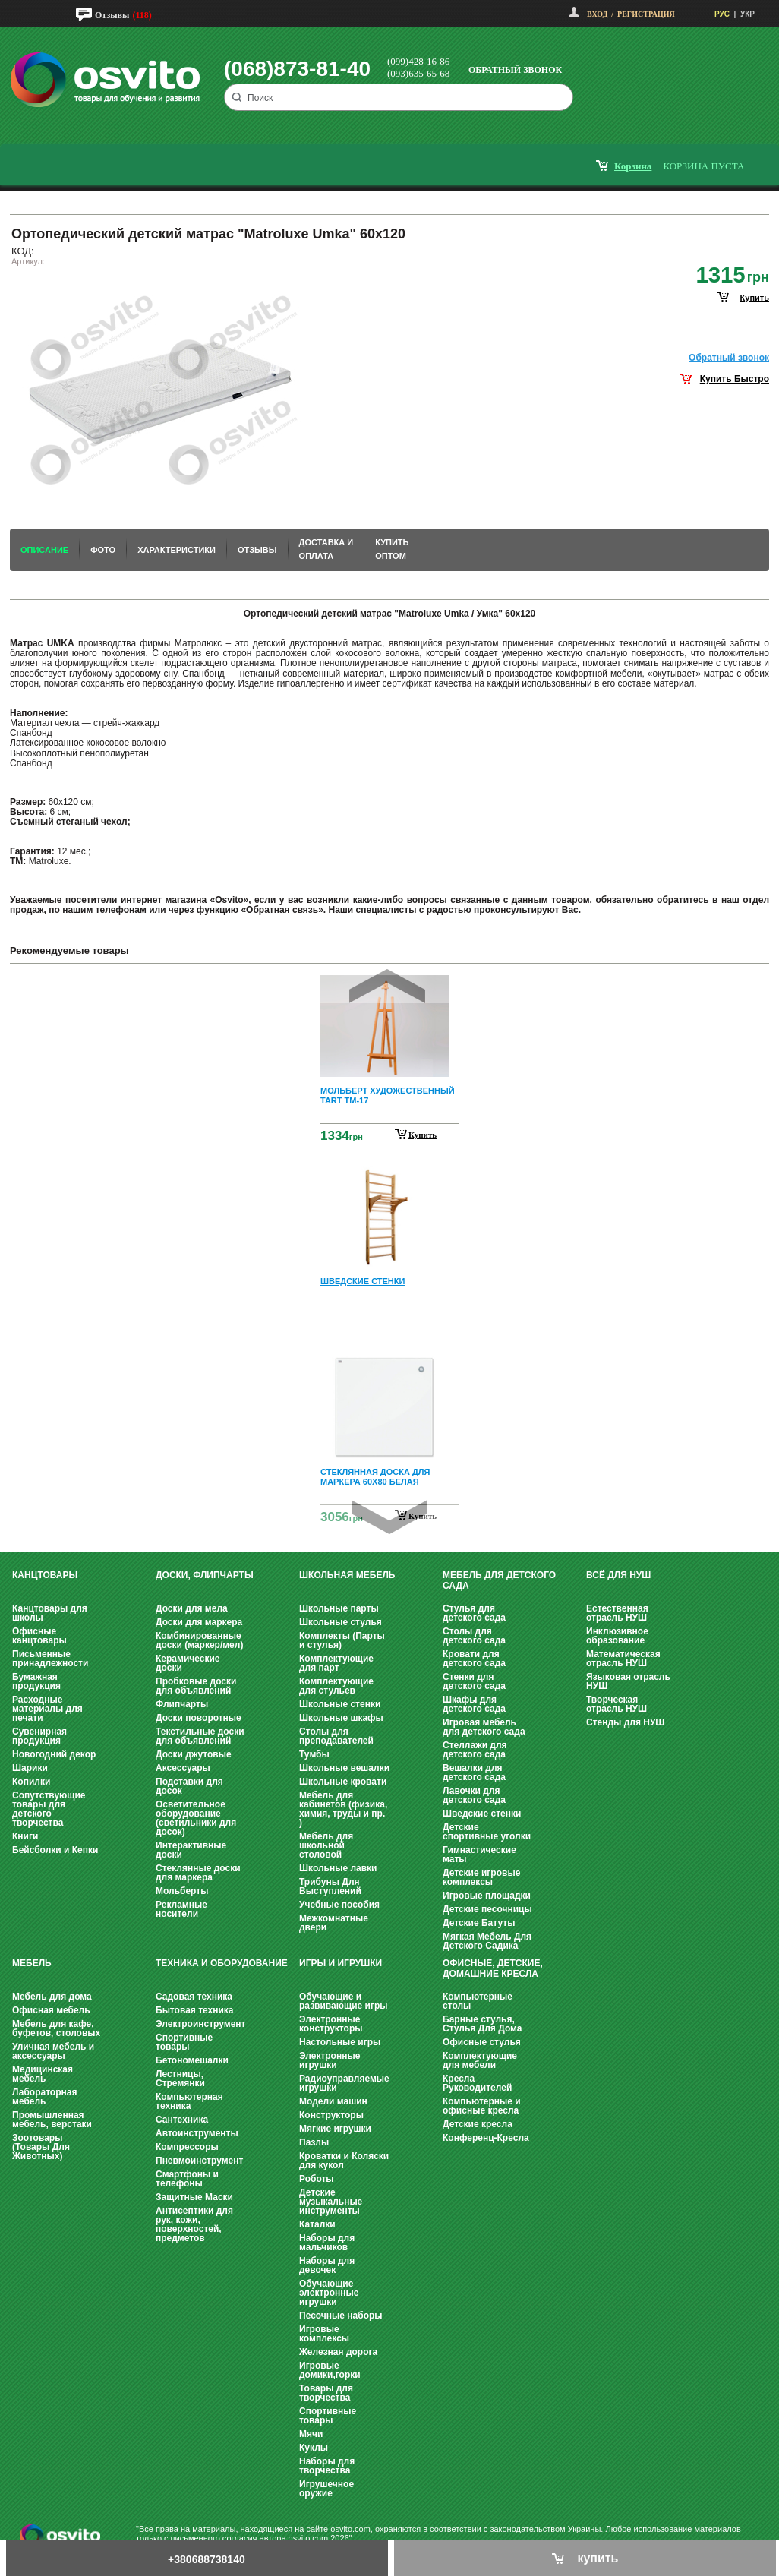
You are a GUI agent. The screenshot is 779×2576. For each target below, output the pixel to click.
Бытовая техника (195, 2010)
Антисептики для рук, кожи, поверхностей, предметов (194, 2224)
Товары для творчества (326, 2393)
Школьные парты (339, 1608)
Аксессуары (183, 1768)
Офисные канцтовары (39, 1636)
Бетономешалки (192, 2060)
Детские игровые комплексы (481, 1877)
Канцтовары (44, 1575)
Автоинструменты (197, 2133)
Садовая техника (194, 1996)
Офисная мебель (51, 2010)
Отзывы (112, 15)
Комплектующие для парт (336, 1663)
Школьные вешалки (344, 1768)
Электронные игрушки (329, 2060)
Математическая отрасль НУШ (623, 1658)
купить (754, 297)
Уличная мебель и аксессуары (53, 2051)
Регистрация (646, 14)
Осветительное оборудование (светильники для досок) (196, 1818)
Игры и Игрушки (340, 1963)
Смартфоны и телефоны (187, 2179)
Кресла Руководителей (477, 2083)
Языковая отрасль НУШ (628, 1681)
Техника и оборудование (222, 1963)
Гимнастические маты (479, 1854)
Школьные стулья (340, 1622)
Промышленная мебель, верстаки (52, 2119)
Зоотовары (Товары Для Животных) (41, 2146)
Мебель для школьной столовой (326, 1845)
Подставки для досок (189, 1786)
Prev (387, 986)
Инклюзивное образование (617, 1636)
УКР (747, 14)
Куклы (313, 2447)
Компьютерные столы (477, 2001)
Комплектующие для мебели (480, 2060)
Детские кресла (477, 2124)
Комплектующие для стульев (336, 1686)
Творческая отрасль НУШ (616, 1704)
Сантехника (182, 2119)
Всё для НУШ (618, 1575)
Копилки (31, 1781)
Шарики (30, 1768)
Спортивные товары (184, 2042)
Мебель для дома (52, 1996)
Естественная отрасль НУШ (617, 1613)
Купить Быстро (734, 379)
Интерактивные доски (191, 1850)
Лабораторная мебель (44, 2097)
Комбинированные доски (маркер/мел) (199, 1640)
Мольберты (182, 1891)
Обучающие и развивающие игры (343, 2001)
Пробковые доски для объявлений (196, 1686)
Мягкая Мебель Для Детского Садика (487, 1941)
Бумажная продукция (36, 1681)
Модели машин (333, 2101)
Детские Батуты (479, 1923)
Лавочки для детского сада (474, 1795)
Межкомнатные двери (333, 1923)
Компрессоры (187, 2147)
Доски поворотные (198, 1718)
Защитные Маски (194, 2197)
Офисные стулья (482, 2042)
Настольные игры (339, 2042)
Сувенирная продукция (39, 1736)
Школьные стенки (339, 1704)
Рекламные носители (181, 1909)
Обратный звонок (515, 70)
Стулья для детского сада (474, 1613)
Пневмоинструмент (199, 2160)
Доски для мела (192, 1608)
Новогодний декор (54, 1754)
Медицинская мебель (42, 2074)
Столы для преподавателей (336, 1736)
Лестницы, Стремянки (180, 2078)
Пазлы (314, 2142)
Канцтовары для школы (49, 1613)
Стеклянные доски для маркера (198, 1873)
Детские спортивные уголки (487, 1832)
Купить (422, 1134)
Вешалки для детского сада (474, 1772)
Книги (25, 1836)
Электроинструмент (200, 2024)
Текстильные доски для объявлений (200, 1736)
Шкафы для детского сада (474, 1704)
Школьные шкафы (341, 1718)
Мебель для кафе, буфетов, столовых (56, 2028)
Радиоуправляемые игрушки (344, 2083)
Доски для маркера (199, 1622)
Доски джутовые (194, 1754)
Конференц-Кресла (486, 2137)
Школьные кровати (342, 1781)
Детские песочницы (487, 1909)
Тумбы (314, 1754)
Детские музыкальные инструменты (330, 2201)
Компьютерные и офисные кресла (482, 2106)
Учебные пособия (339, 1904)
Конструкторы (331, 2115)
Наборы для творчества (327, 2466)
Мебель (32, 1963)
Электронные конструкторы (330, 2024)
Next (389, 1517)
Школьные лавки (338, 1868)
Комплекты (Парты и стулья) (342, 1640)
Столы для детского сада (474, 1636)
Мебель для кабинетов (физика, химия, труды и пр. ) (343, 1809)
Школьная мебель (347, 1575)
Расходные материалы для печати (47, 1708)
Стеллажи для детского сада (475, 1750)
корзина (632, 166)
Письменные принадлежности (50, 1658)
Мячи (311, 2434)
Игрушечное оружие (326, 2489)
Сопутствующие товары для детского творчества (49, 1809)
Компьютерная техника (189, 2101)
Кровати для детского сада (474, 1658)
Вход (597, 14)
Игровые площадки (487, 1895)
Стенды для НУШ (625, 1722)
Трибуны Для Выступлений (330, 1886)
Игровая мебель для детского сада (484, 1727)
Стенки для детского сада (474, 1681)
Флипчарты (182, 1704)
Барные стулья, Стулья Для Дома (482, 2024)
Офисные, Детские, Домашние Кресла (493, 1968)
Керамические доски (187, 1663)
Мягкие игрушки (335, 2128)
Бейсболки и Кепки (55, 1850)
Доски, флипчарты (205, 1575)
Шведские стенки (482, 1813)
